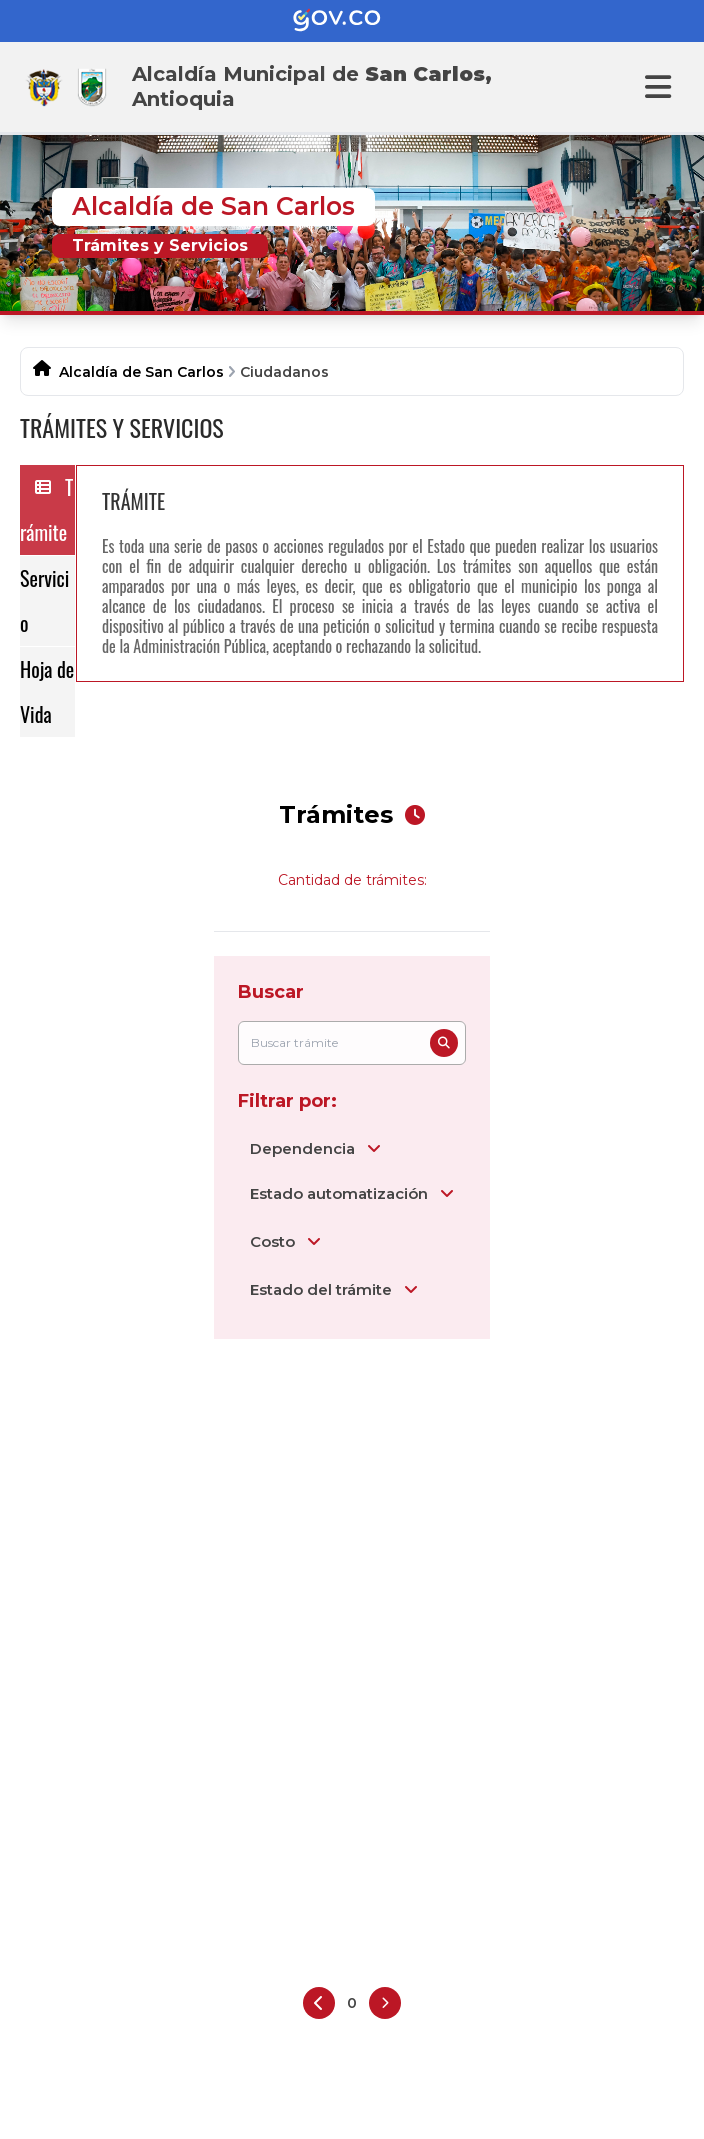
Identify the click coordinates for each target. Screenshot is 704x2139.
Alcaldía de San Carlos (141, 372)
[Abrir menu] (658, 87)
